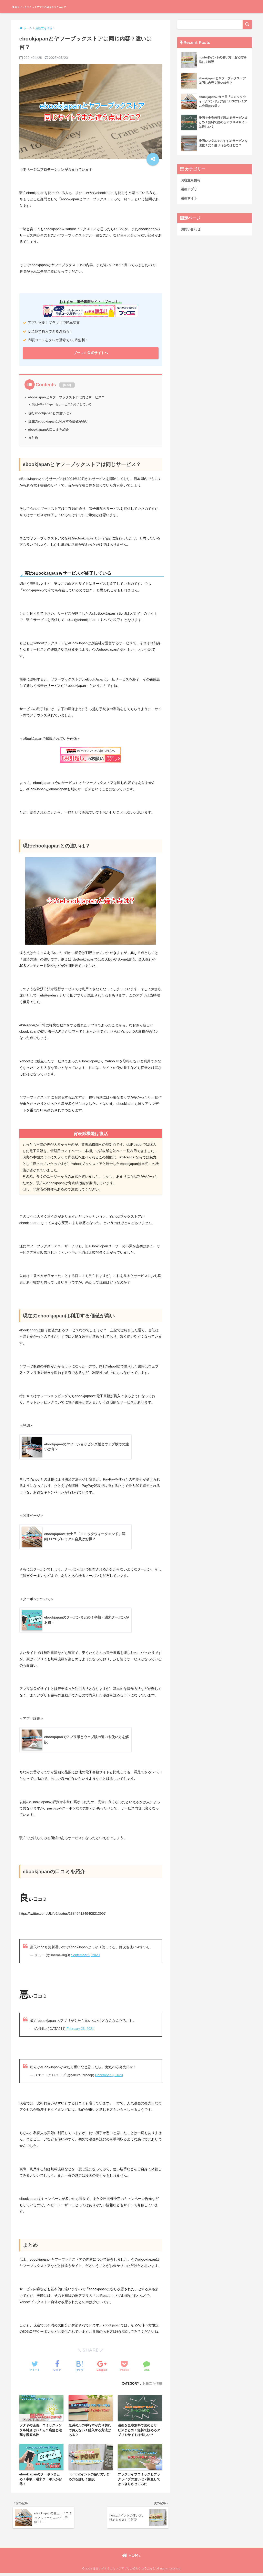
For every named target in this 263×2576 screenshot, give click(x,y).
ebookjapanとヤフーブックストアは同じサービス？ (66, 397)
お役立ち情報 (152, 2384)
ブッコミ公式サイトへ (90, 353)
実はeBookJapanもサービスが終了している (62, 404)
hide (67, 385)
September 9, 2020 (86, 1956)
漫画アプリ (189, 190)
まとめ (33, 437)
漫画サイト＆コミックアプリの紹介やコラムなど (67, 6)
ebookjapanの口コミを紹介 (48, 430)
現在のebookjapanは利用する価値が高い (58, 421)
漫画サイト (189, 199)
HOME (131, 2558)
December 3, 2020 (109, 2076)
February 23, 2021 (81, 2030)
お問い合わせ (191, 230)
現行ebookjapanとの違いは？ (50, 413)
